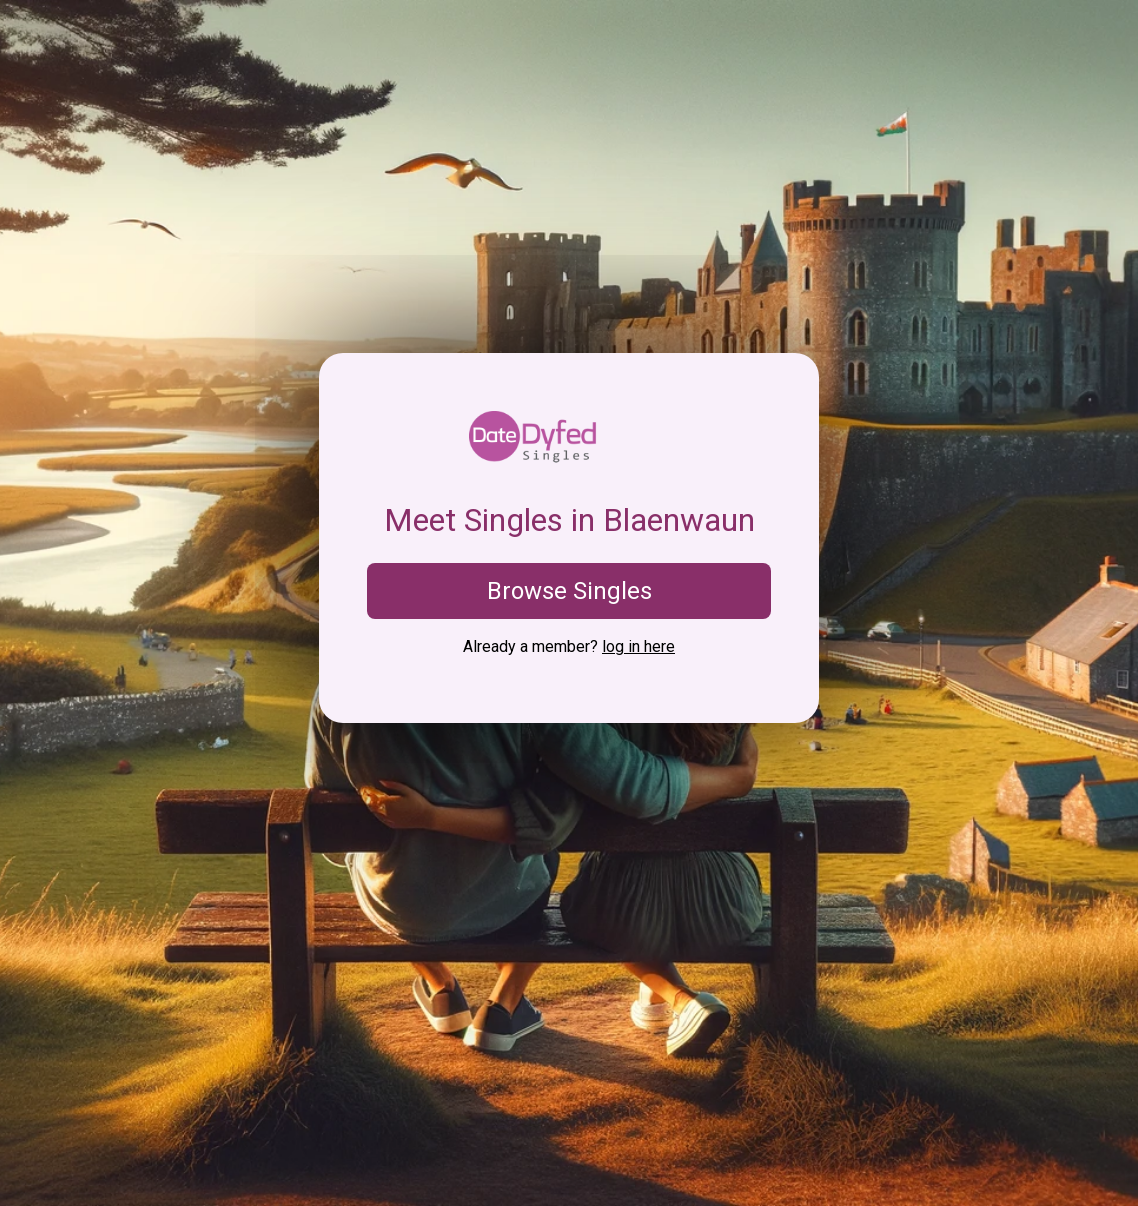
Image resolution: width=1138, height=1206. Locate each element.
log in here (638, 646)
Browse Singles (569, 591)
